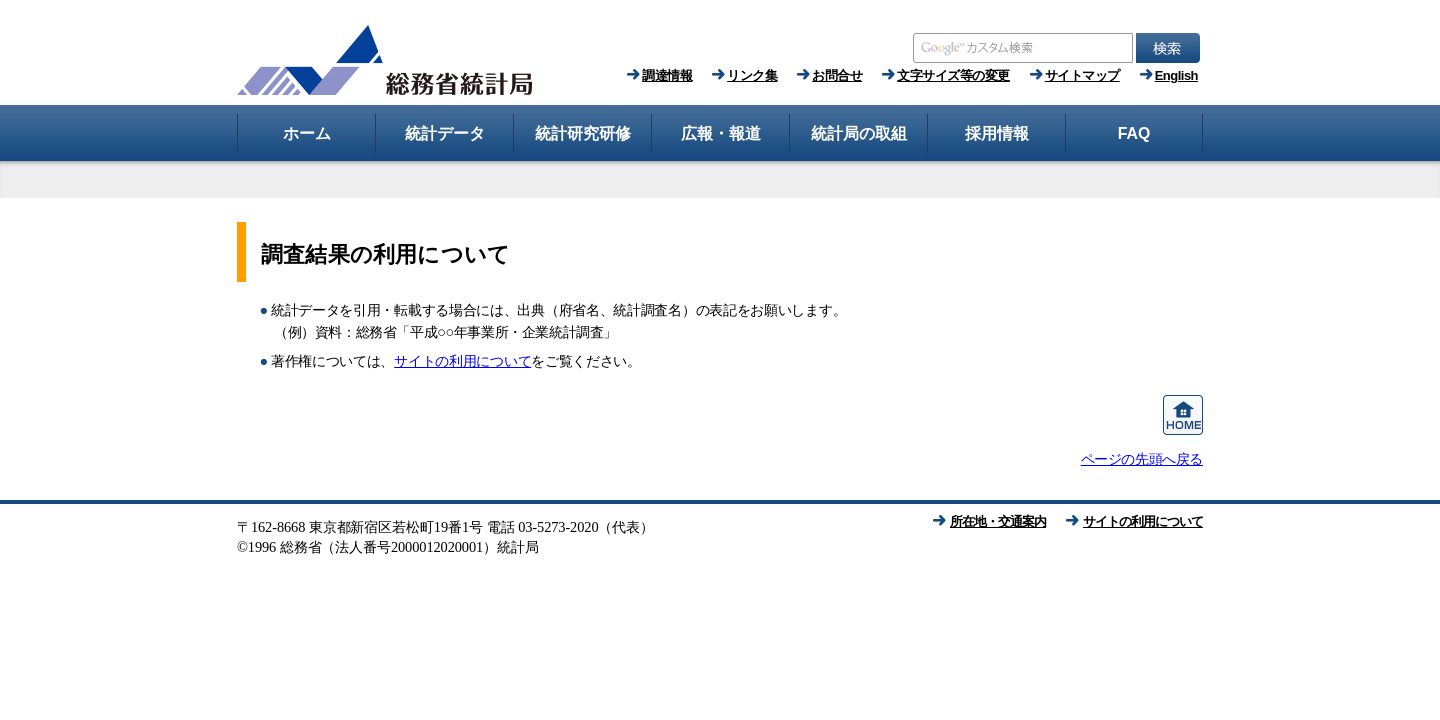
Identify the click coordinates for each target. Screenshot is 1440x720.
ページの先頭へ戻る (1142, 459)
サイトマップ (1082, 75)
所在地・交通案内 (998, 521)
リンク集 (752, 75)
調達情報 (667, 75)
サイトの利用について (462, 361)
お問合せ (837, 75)
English (1176, 75)
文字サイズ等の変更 (953, 75)
